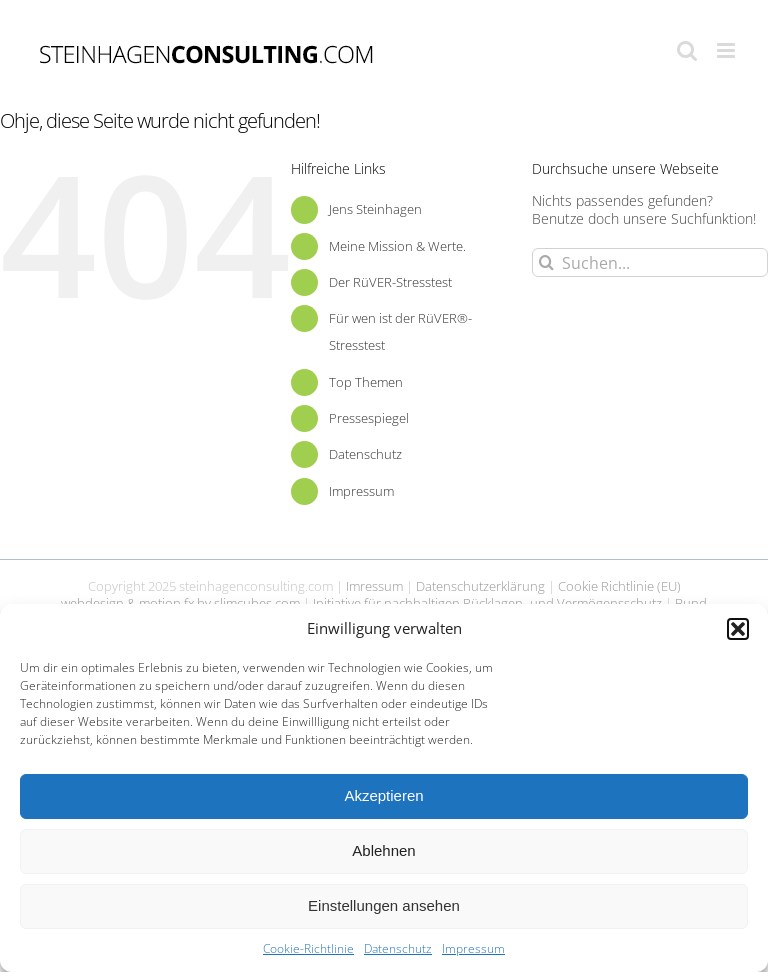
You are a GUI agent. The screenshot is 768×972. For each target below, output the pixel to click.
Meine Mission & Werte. (397, 246)
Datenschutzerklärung (480, 586)
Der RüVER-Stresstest (390, 282)
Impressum (473, 948)
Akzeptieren (383, 795)
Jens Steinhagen (375, 209)
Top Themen (366, 382)
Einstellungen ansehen (384, 905)
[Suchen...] (650, 262)
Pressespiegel (369, 418)
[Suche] (546, 262)
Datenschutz (398, 948)
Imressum (374, 586)
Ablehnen (383, 850)
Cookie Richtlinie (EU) (619, 586)
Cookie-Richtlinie (308, 948)
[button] (738, 629)
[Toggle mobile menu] (727, 50)
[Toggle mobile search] (687, 50)
